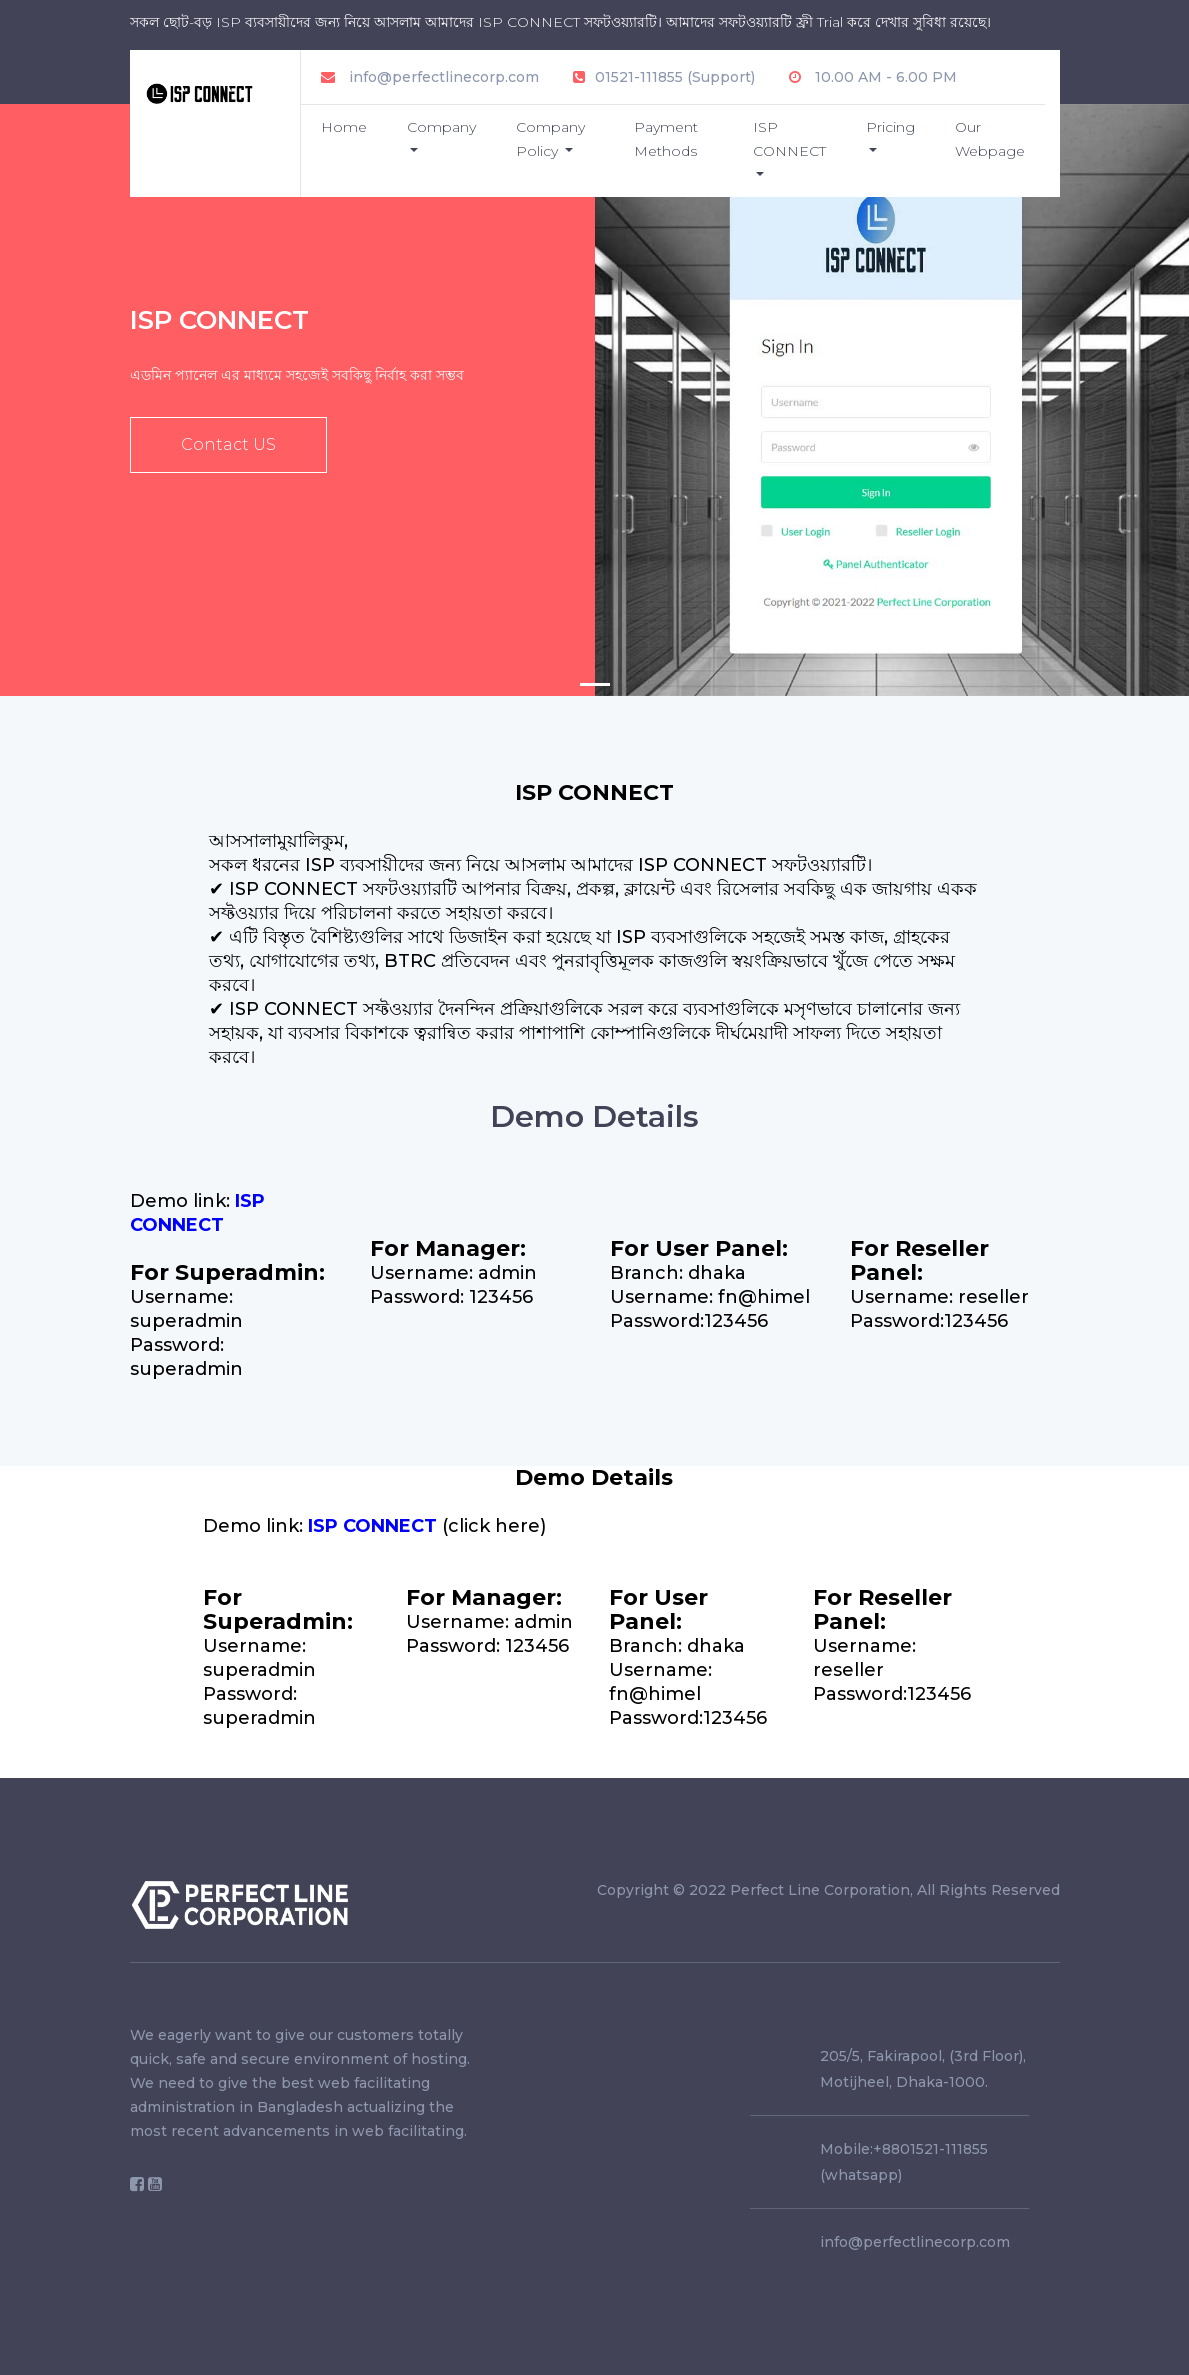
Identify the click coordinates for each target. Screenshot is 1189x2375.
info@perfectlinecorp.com (430, 77)
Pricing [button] (890, 127)
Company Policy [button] (550, 139)
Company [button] (441, 127)
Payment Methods (666, 139)
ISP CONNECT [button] (789, 139)
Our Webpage (990, 139)
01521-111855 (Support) (664, 77)
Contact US (228, 444)
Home (354, 125)
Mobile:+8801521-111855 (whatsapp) (904, 2162)
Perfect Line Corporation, (821, 1890)
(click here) (427, 1526)
